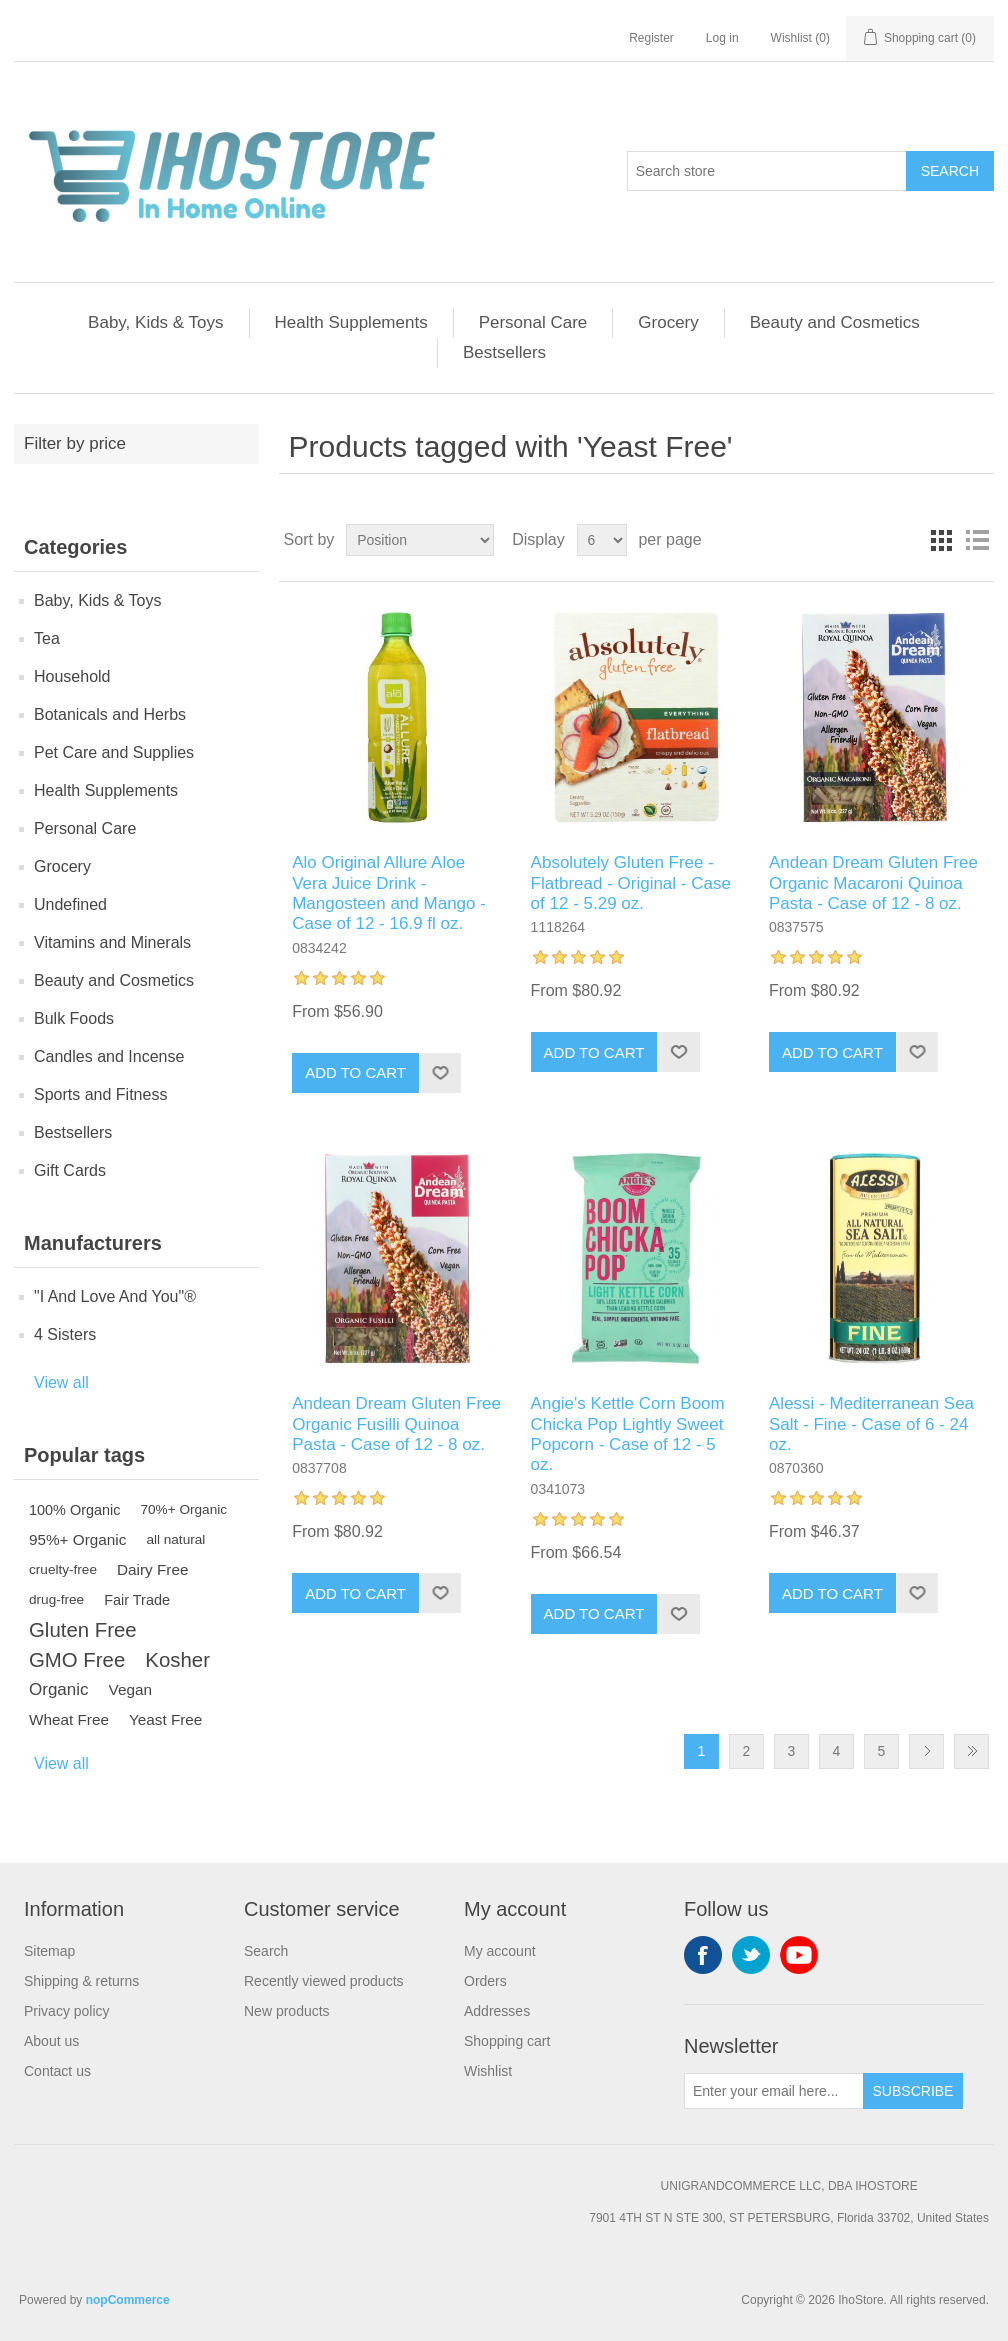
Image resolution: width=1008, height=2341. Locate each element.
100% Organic (75, 1510)
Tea (47, 638)
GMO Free (77, 1660)
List (977, 540)
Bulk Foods (74, 1018)
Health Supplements (351, 322)
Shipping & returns (81, 1981)
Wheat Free (69, 1719)
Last (971, 1751)
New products (287, 2011)
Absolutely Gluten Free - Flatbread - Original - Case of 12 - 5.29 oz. (631, 883)
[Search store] (767, 171)
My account (500, 1951)
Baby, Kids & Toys (155, 322)
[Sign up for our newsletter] (774, 2091)
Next (926, 1751)
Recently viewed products (324, 1981)
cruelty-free (63, 1569)
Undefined (70, 904)
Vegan (130, 1689)
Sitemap (49, 1951)
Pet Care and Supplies (114, 752)
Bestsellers (504, 352)
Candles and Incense (109, 1056)
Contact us (57, 2071)
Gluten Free (83, 1630)
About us (51, 2041)
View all (61, 1382)
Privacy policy (67, 2011)
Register (651, 38)
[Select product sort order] (420, 540)
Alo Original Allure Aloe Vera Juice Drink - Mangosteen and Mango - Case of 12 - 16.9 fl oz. (389, 893)
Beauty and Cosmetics (835, 322)
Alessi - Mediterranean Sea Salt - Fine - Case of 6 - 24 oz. (871, 1424)
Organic (59, 1689)
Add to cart (355, 1072)
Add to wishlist (440, 1073)
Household (72, 676)
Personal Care (533, 322)
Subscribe (913, 2091)
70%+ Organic (184, 1509)
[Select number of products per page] (602, 540)
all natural (175, 1539)
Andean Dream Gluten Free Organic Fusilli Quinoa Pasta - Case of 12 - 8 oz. (396, 1424)
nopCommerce (128, 2300)
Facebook (703, 1955)
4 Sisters (65, 1334)
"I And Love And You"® (115, 1296)
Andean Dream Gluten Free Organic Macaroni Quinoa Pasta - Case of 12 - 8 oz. (873, 883)
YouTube (799, 1955)
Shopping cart (507, 2041)
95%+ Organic (77, 1539)
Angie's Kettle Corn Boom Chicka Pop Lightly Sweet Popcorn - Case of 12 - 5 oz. (628, 1434)
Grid (941, 540)
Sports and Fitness (100, 1094)
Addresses (497, 2011)
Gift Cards (70, 1170)
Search (950, 171)
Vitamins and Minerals (112, 942)
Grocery (668, 322)
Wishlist (488, 2071)
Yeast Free (165, 1719)
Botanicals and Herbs (110, 714)
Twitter (751, 1955)
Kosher (177, 1660)
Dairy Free (152, 1569)
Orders (485, 1981)
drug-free (56, 1599)
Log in (722, 38)
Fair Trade (137, 1600)
